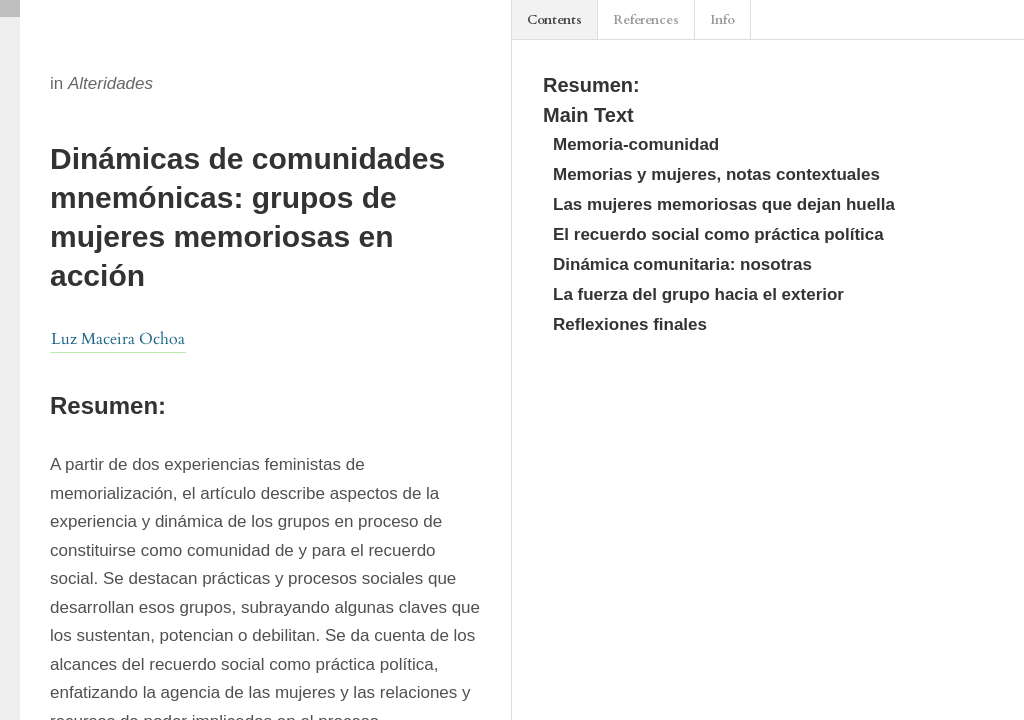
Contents (554, 20)
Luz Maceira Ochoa (118, 339)
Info (722, 20)
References (646, 20)
